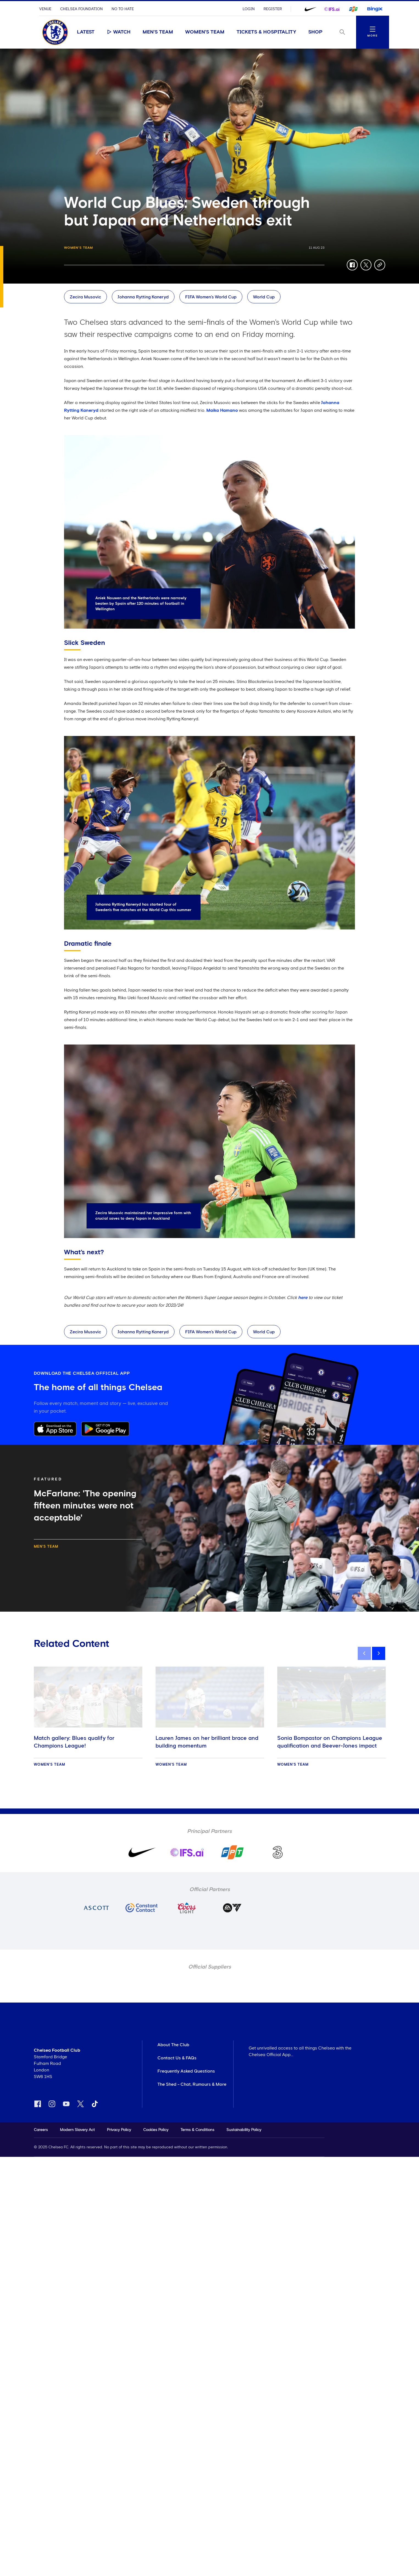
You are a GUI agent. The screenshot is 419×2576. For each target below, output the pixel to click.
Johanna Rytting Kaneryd (143, 297)
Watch (119, 32)
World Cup (264, 297)
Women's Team (204, 32)
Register (272, 9)
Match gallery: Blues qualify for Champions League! (74, 1742)
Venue (45, 9)
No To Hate (123, 9)
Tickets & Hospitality (266, 32)
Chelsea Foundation (81, 9)
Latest (86, 32)
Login (249, 9)
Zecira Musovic (85, 297)
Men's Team (158, 32)
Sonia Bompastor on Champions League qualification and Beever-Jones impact (329, 1742)
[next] (378, 1653)
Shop (315, 32)
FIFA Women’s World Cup (211, 297)
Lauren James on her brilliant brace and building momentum (207, 1742)
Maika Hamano (222, 410)
